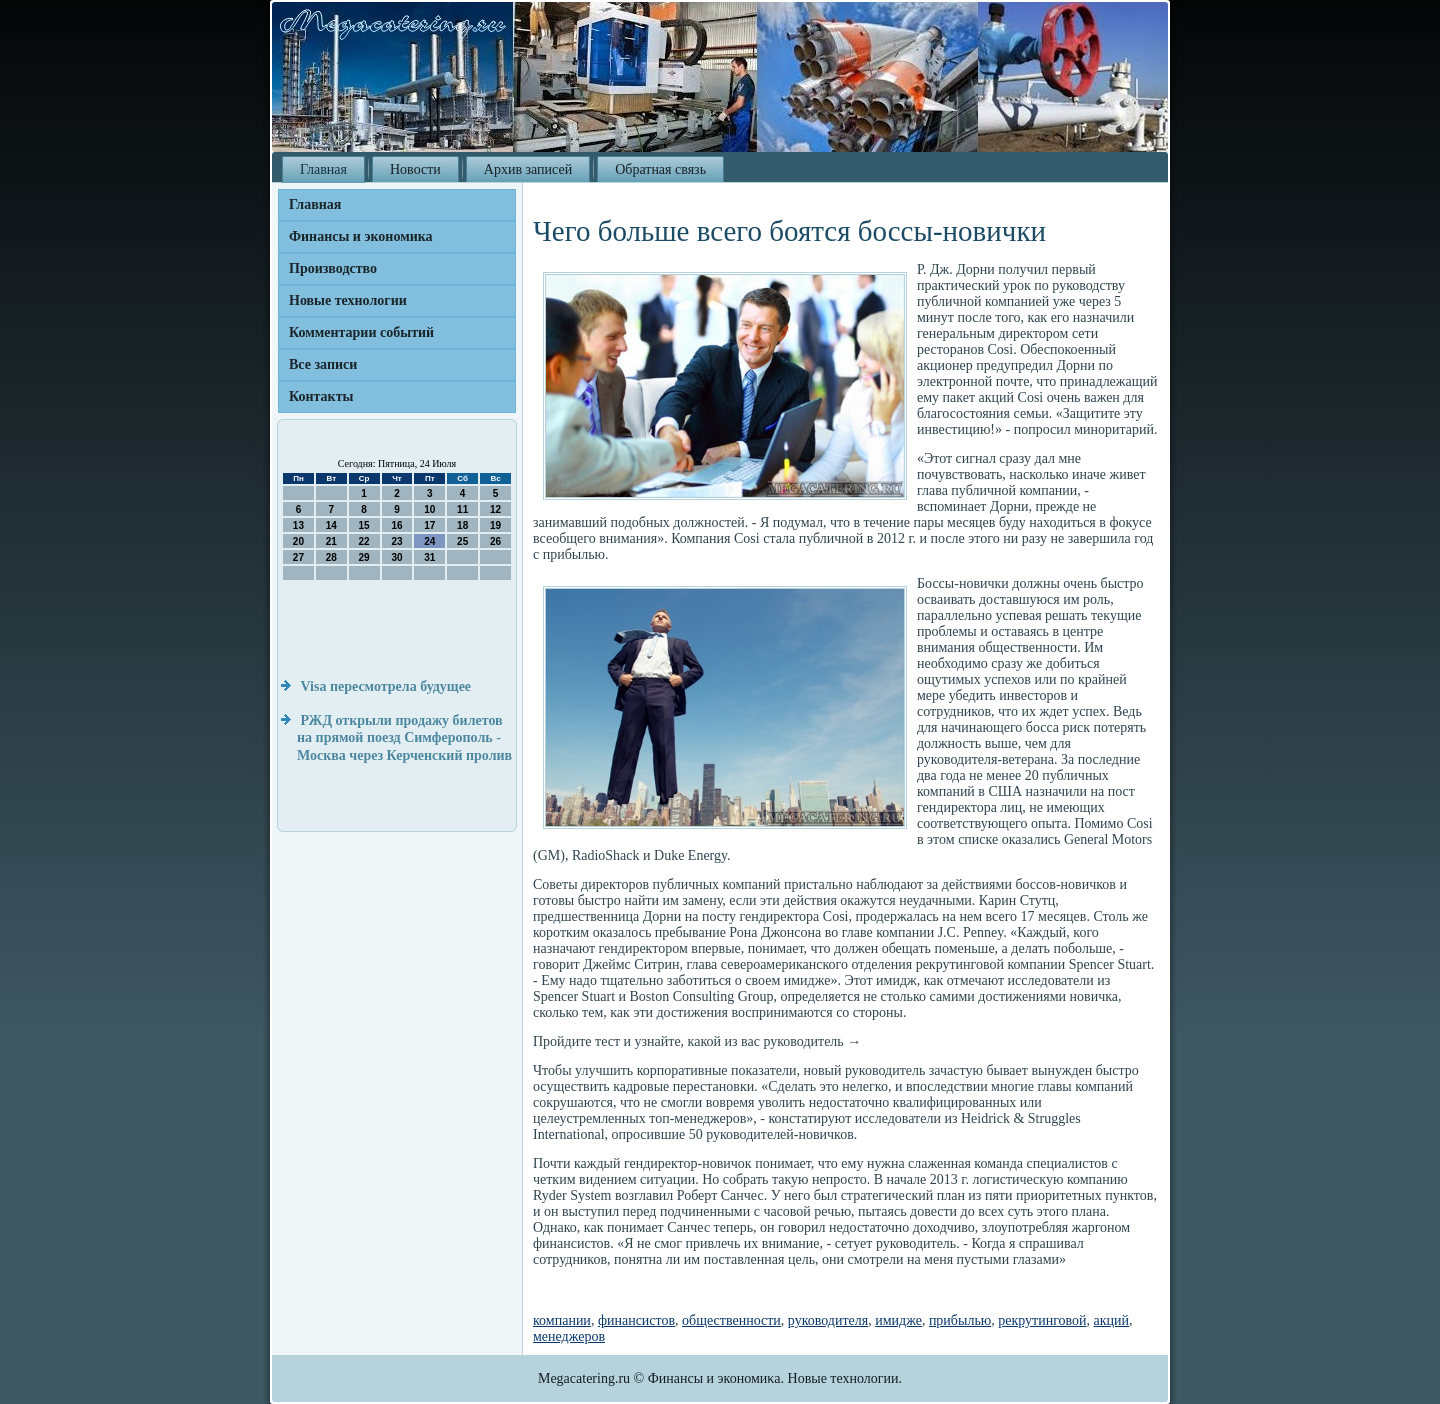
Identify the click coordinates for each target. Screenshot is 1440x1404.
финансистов (636, 1320)
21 (331, 541)
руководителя (828, 1320)
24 (429, 541)
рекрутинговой (1042, 1320)
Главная (323, 169)
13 (298, 525)
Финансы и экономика (361, 236)
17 (429, 525)
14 (331, 525)
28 (331, 557)
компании (562, 1320)
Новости (415, 169)
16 (396, 525)
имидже (898, 1320)
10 (429, 509)
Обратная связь (660, 169)
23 (396, 541)
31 (429, 557)
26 (495, 541)
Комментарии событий (361, 332)
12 (495, 509)
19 (495, 525)
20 (298, 541)
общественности (731, 1320)
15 (364, 525)
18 (462, 525)
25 (462, 541)
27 (298, 557)
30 (396, 557)
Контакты (321, 396)
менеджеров (569, 1336)
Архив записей (528, 169)
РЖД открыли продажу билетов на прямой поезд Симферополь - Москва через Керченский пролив (404, 738)
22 (364, 541)
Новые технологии (348, 300)
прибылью (960, 1320)
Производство (333, 268)
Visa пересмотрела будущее (386, 686)
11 (462, 509)
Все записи (323, 364)
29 (364, 557)
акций (1112, 1320)
